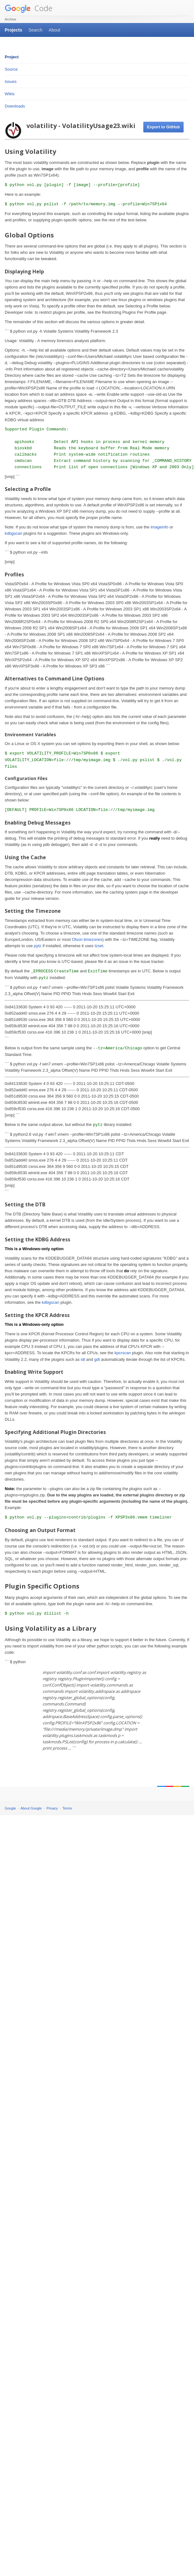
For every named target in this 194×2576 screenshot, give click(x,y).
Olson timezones (87, 939)
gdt (97, 1359)
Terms (67, 1808)
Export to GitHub (163, 127)
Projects (13, 29)
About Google (31, 1808)
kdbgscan (13, 533)
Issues (11, 81)
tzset (98, 945)
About (54, 29)
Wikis (9, 93)
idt (83, 1359)
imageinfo (159, 527)
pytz (38, 945)
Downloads (15, 106)
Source (11, 69)
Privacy (52, 1808)
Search (35, 29)
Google (10, 1808)
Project (12, 57)
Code (28, 8)
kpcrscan (122, 1352)
